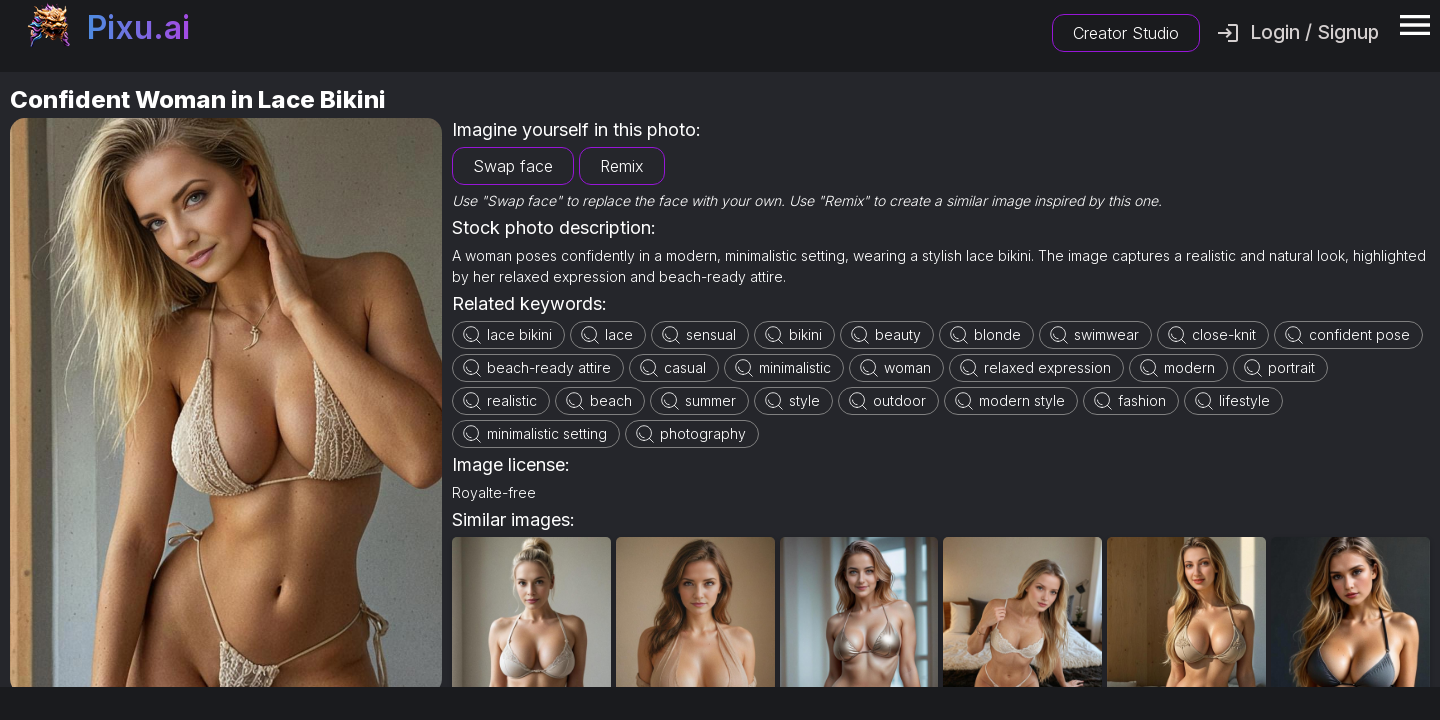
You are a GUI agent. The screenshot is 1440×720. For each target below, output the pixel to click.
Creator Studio (1126, 33)
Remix (622, 166)
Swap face (513, 166)
